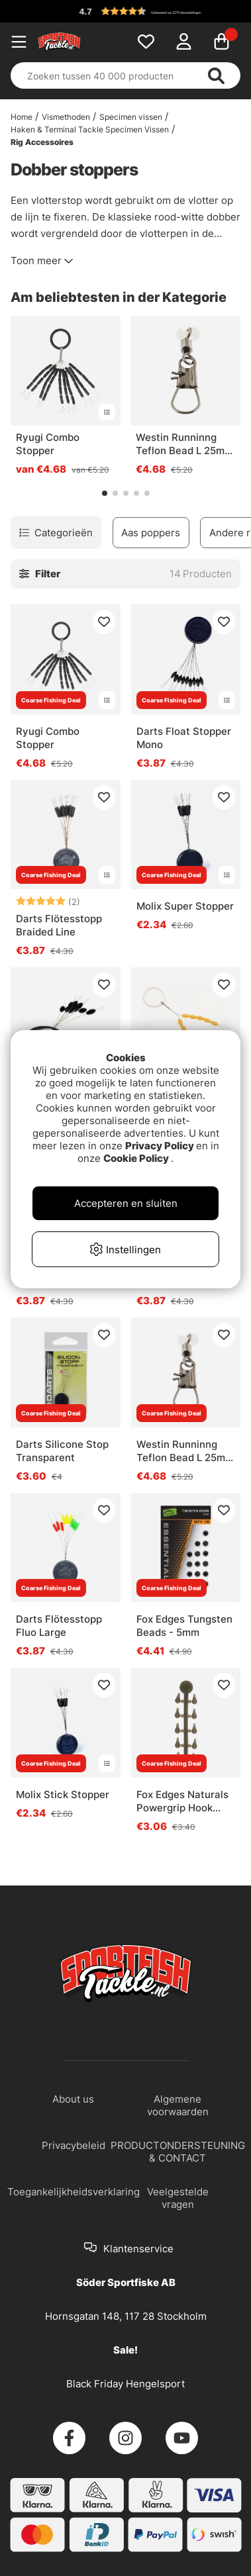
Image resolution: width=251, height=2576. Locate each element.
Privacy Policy (159, 1145)
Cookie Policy (136, 1158)
